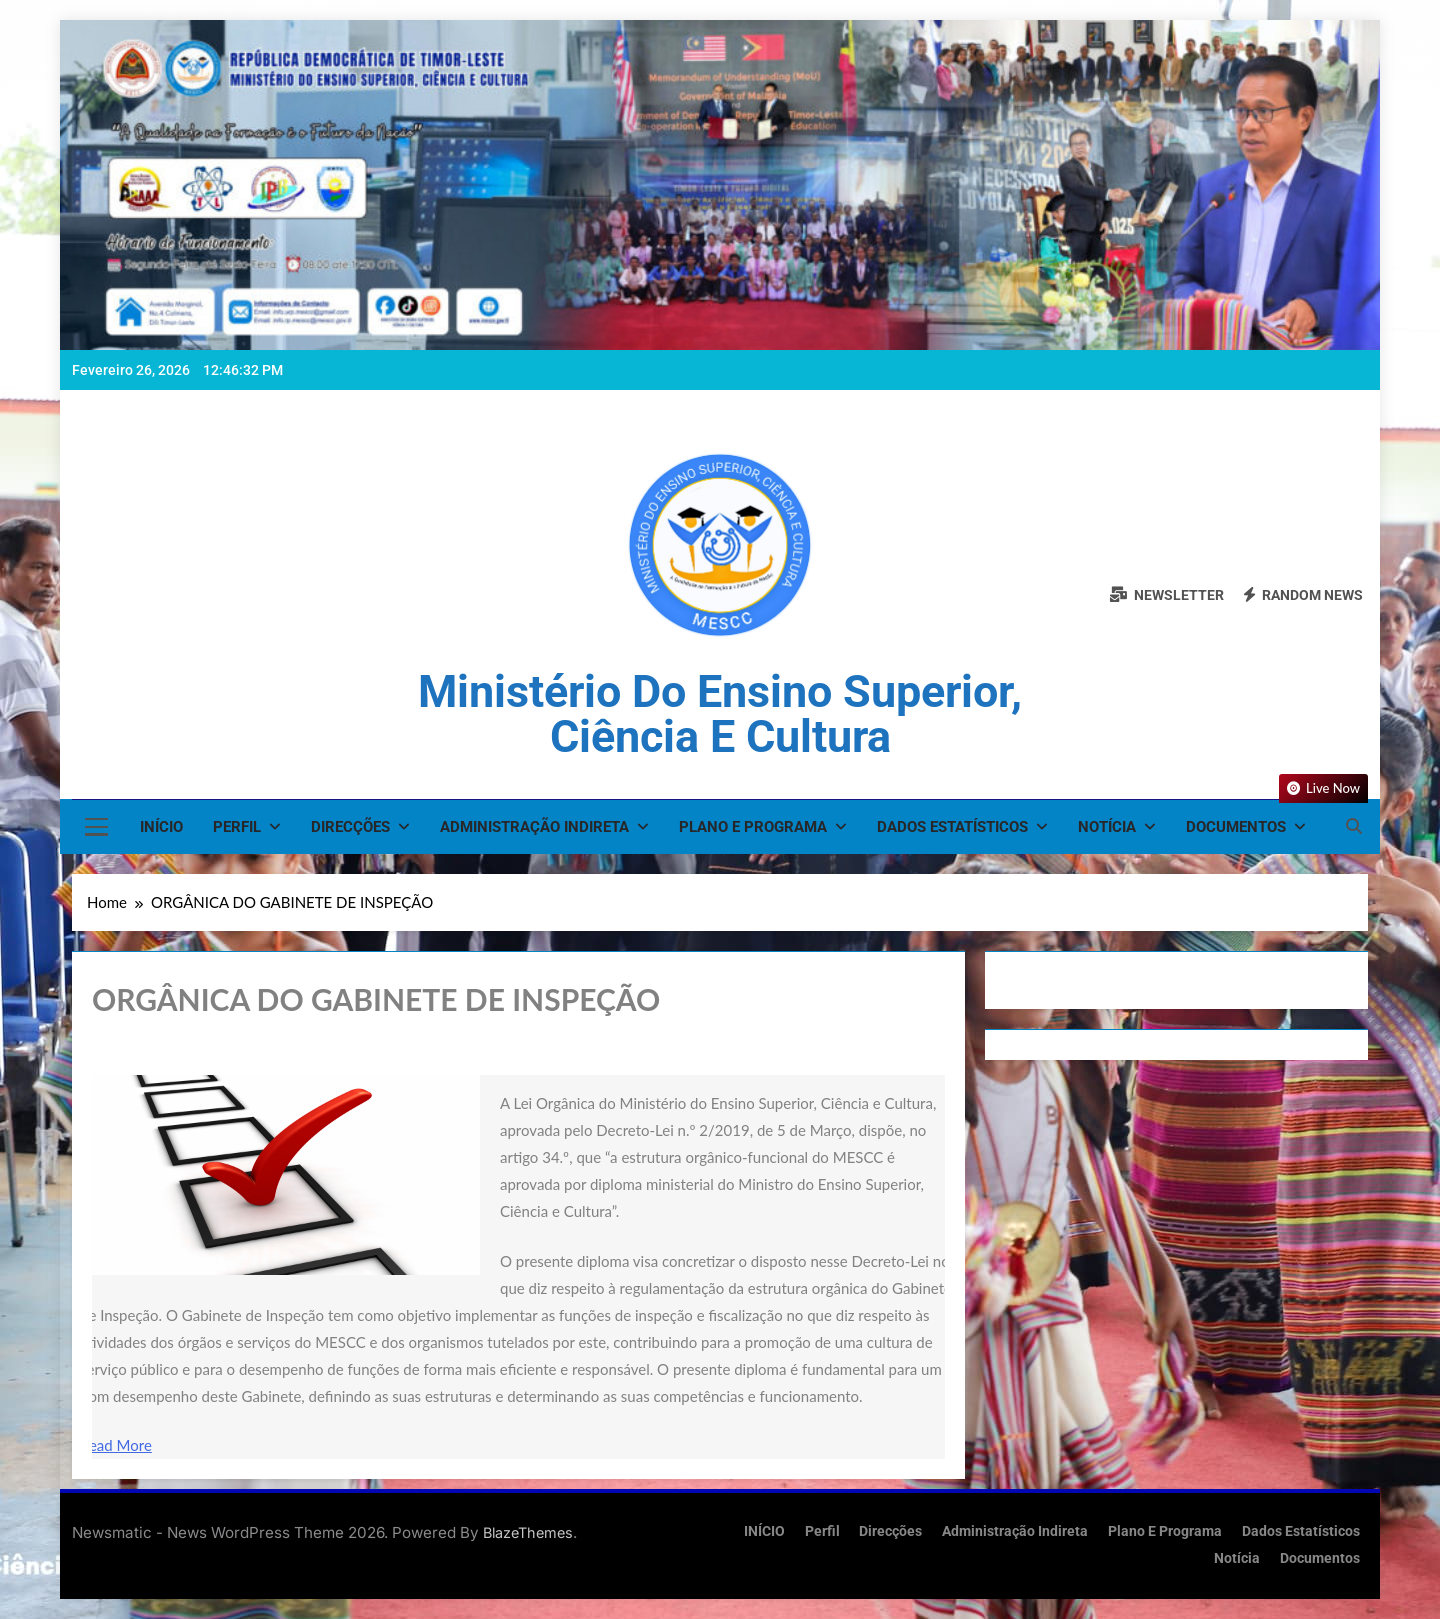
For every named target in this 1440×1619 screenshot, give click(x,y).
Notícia (1107, 827)
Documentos (1236, 827)
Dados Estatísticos (952, 827)
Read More (116, 1445)
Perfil (237, 827)
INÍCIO (161, 827)
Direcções (350, 827)
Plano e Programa (753, 827)
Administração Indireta (534, 827)
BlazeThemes (528, 1532)
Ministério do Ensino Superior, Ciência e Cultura (720, 714)
